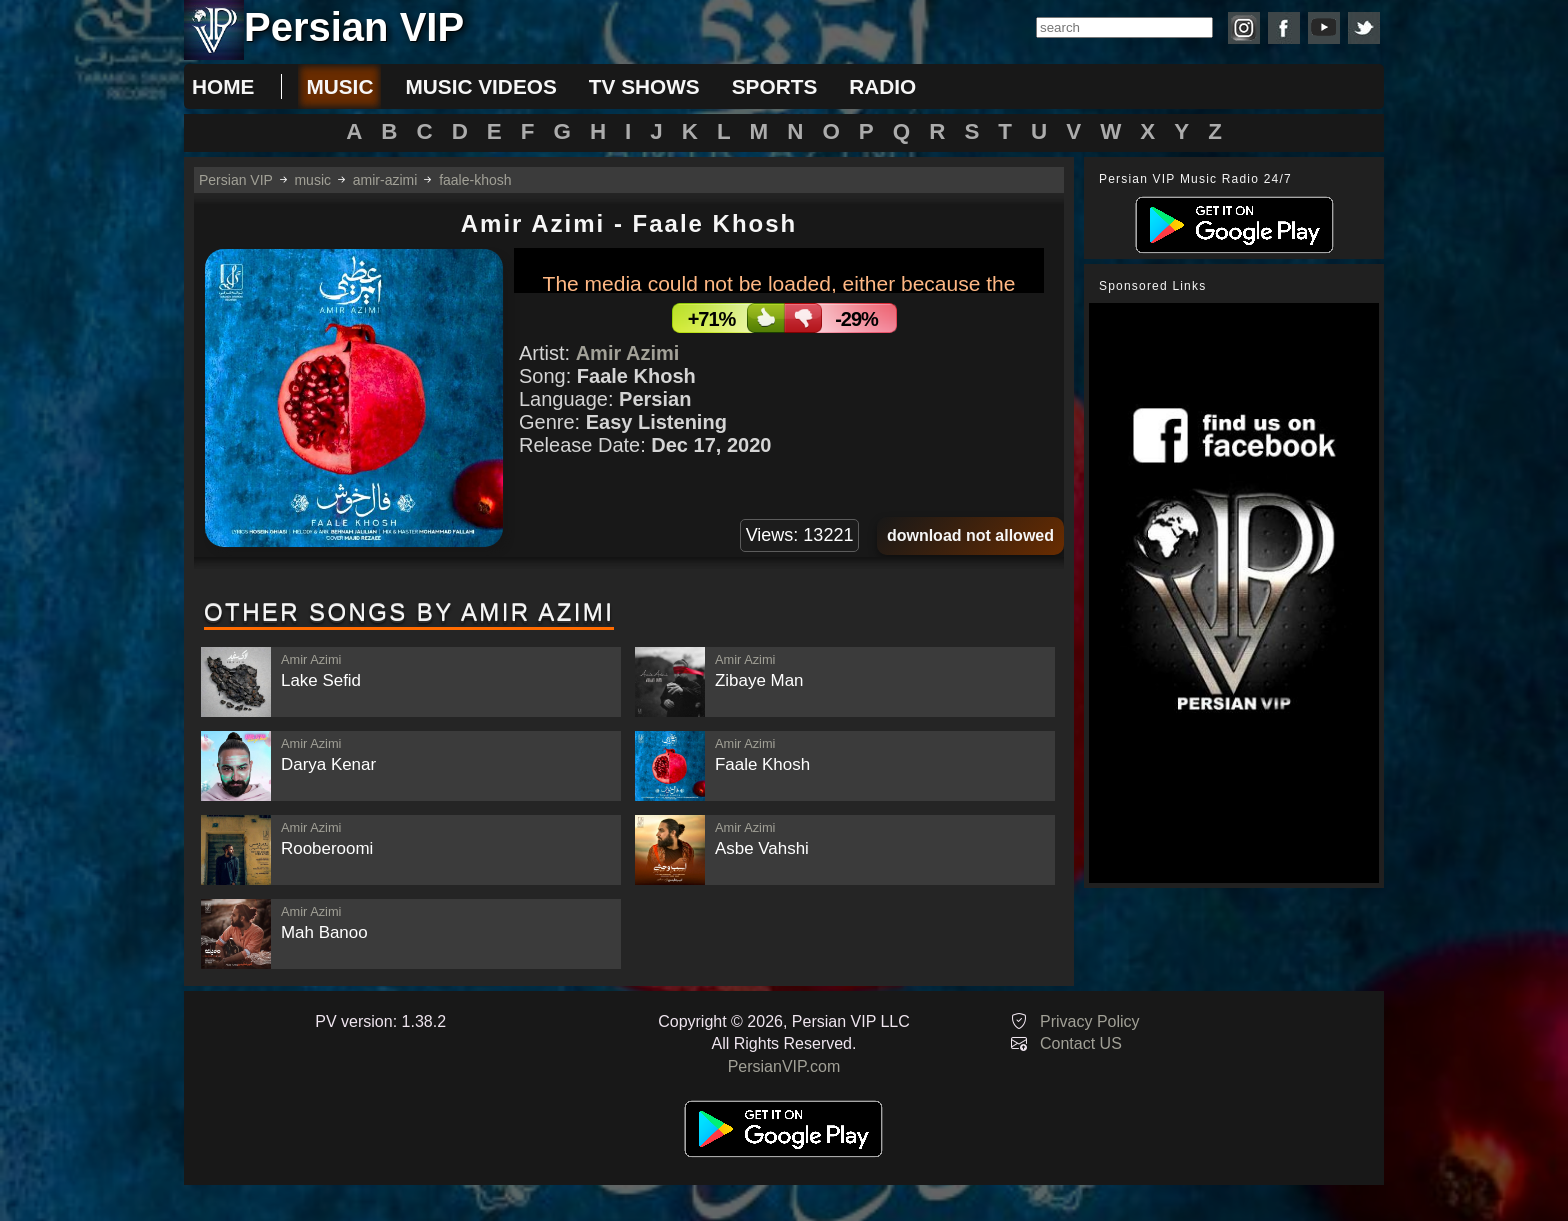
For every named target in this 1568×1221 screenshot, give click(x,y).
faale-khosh (475, 180)
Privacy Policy (1090, 1021)
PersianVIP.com (784, 1066)
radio (882, 86)
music (339, 86)
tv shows (644, 86)
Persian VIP (236, 180)
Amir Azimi (628, 353)
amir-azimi (385, 180)
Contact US (1081, 1043)
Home (223, 86)
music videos (480, 86)
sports (775, 86)
